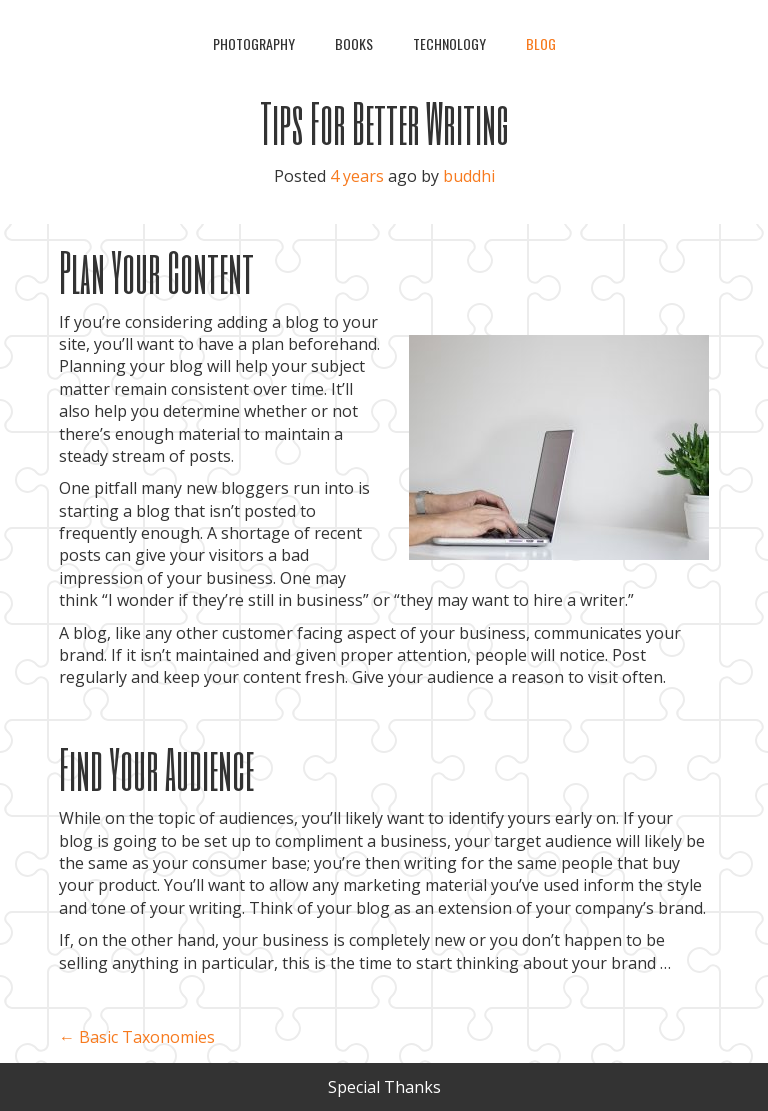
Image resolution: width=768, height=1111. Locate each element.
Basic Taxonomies (137, 1037)
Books (354, 43)
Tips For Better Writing (384, 122)
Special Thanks (384, 1087)
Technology (449, 43)
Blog (541, 43)
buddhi (469, 176)
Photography (254, 43)
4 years (357, 176)
